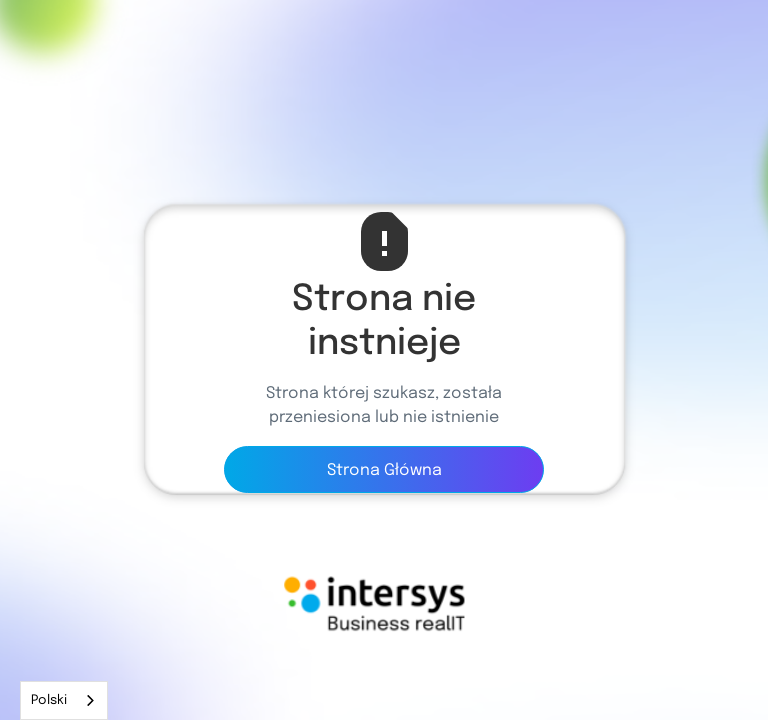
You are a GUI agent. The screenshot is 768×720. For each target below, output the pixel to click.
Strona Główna (384, 470)
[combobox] (64, 700)
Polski (49, 700)
